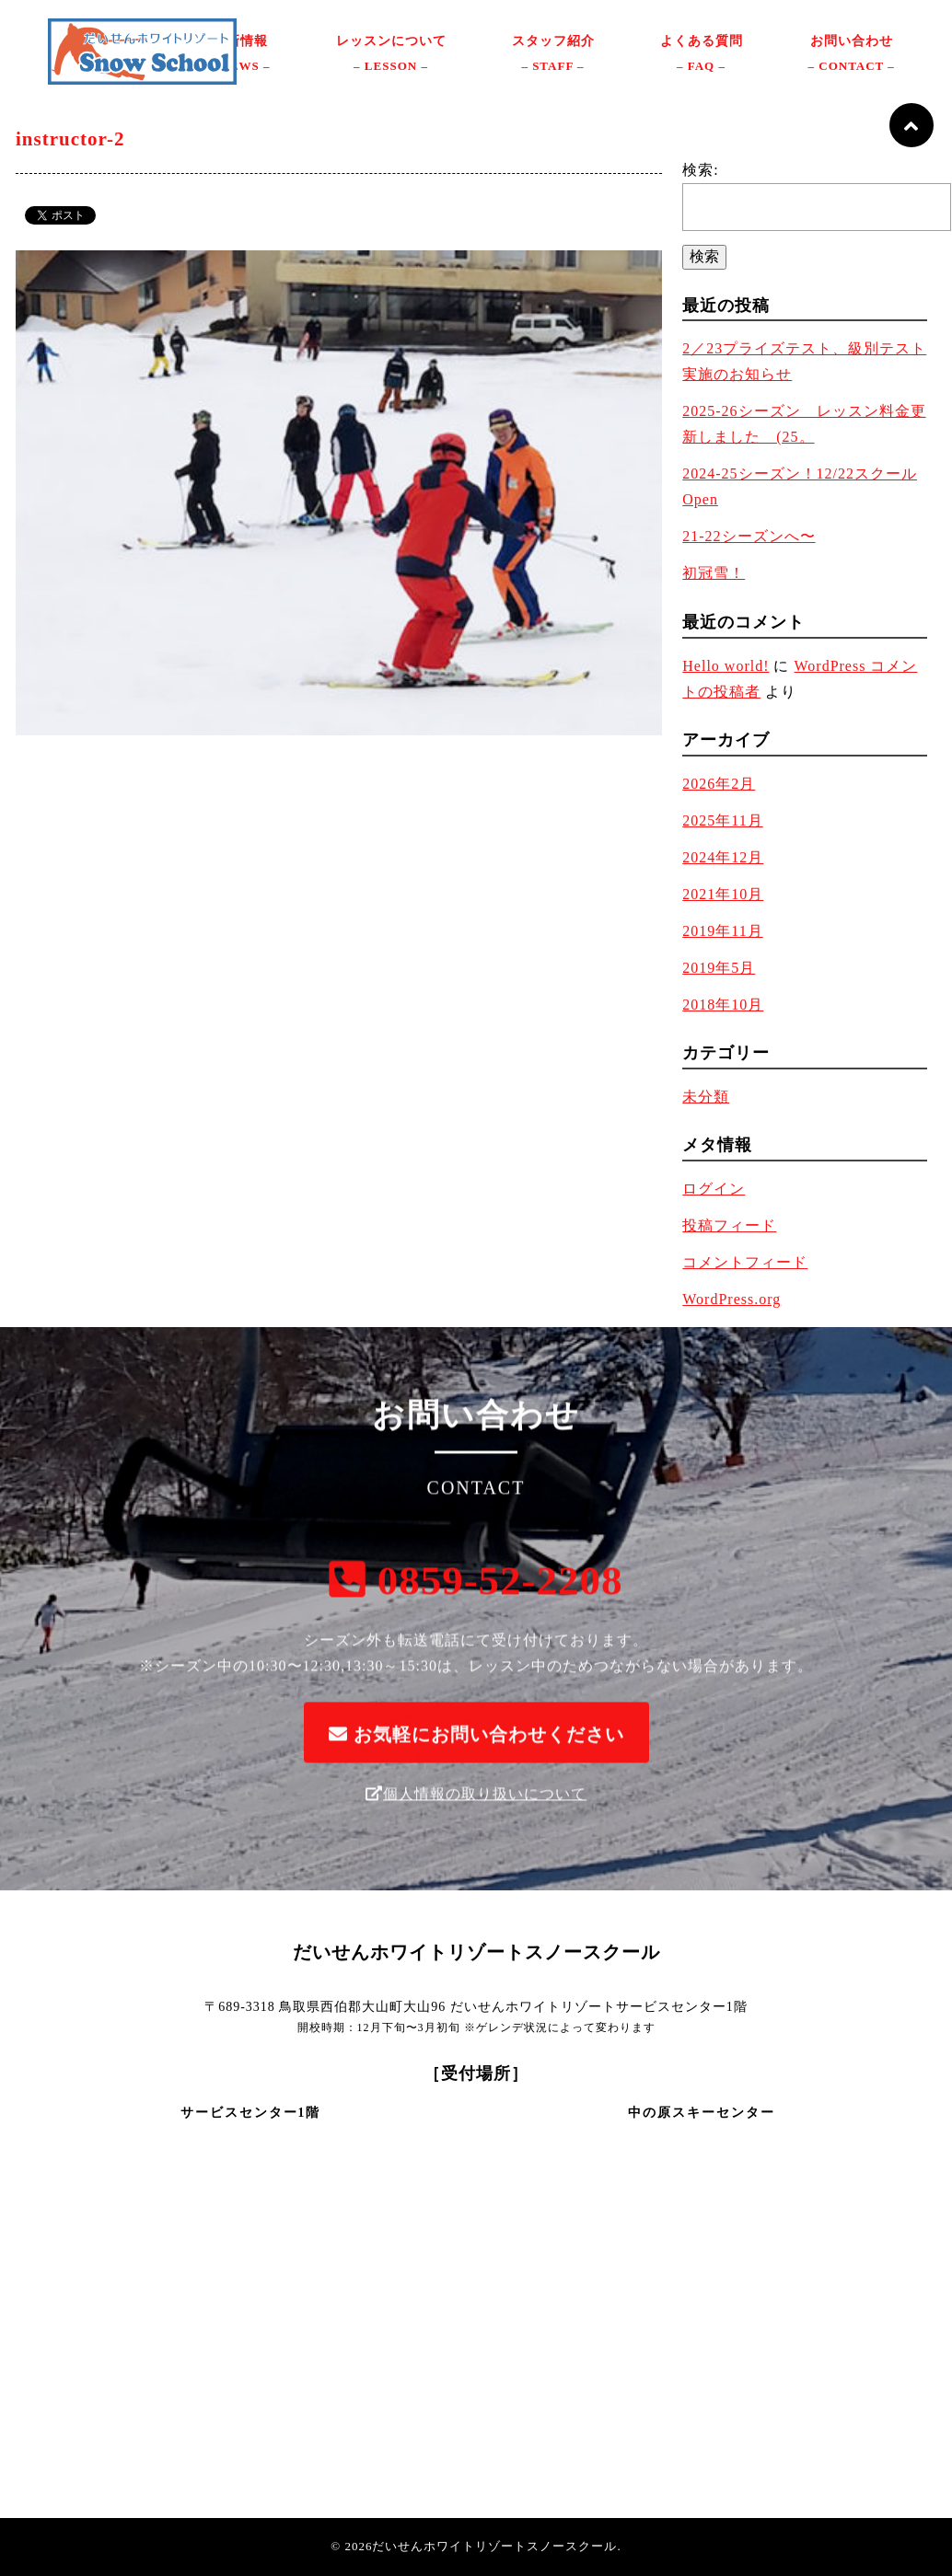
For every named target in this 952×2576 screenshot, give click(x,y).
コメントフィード (744, 1262)
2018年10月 (722, 1004)
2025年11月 (722, 820)
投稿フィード (729, 1225)
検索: (700, 170)
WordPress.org (731, 1299)
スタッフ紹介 (553, 56)
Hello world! (725, 666)
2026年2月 (718, 783)
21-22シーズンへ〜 (748, 536)
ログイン (713, 1188)
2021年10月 (722, 894)
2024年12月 (722, 857)
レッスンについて (391, 56)
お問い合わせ (851, 56)
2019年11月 (722, 931)
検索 (704, 256)
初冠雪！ (713, 573)
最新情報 (240, 56)
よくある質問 (701, 56)
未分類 (705, 1096)
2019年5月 (718, 968)
